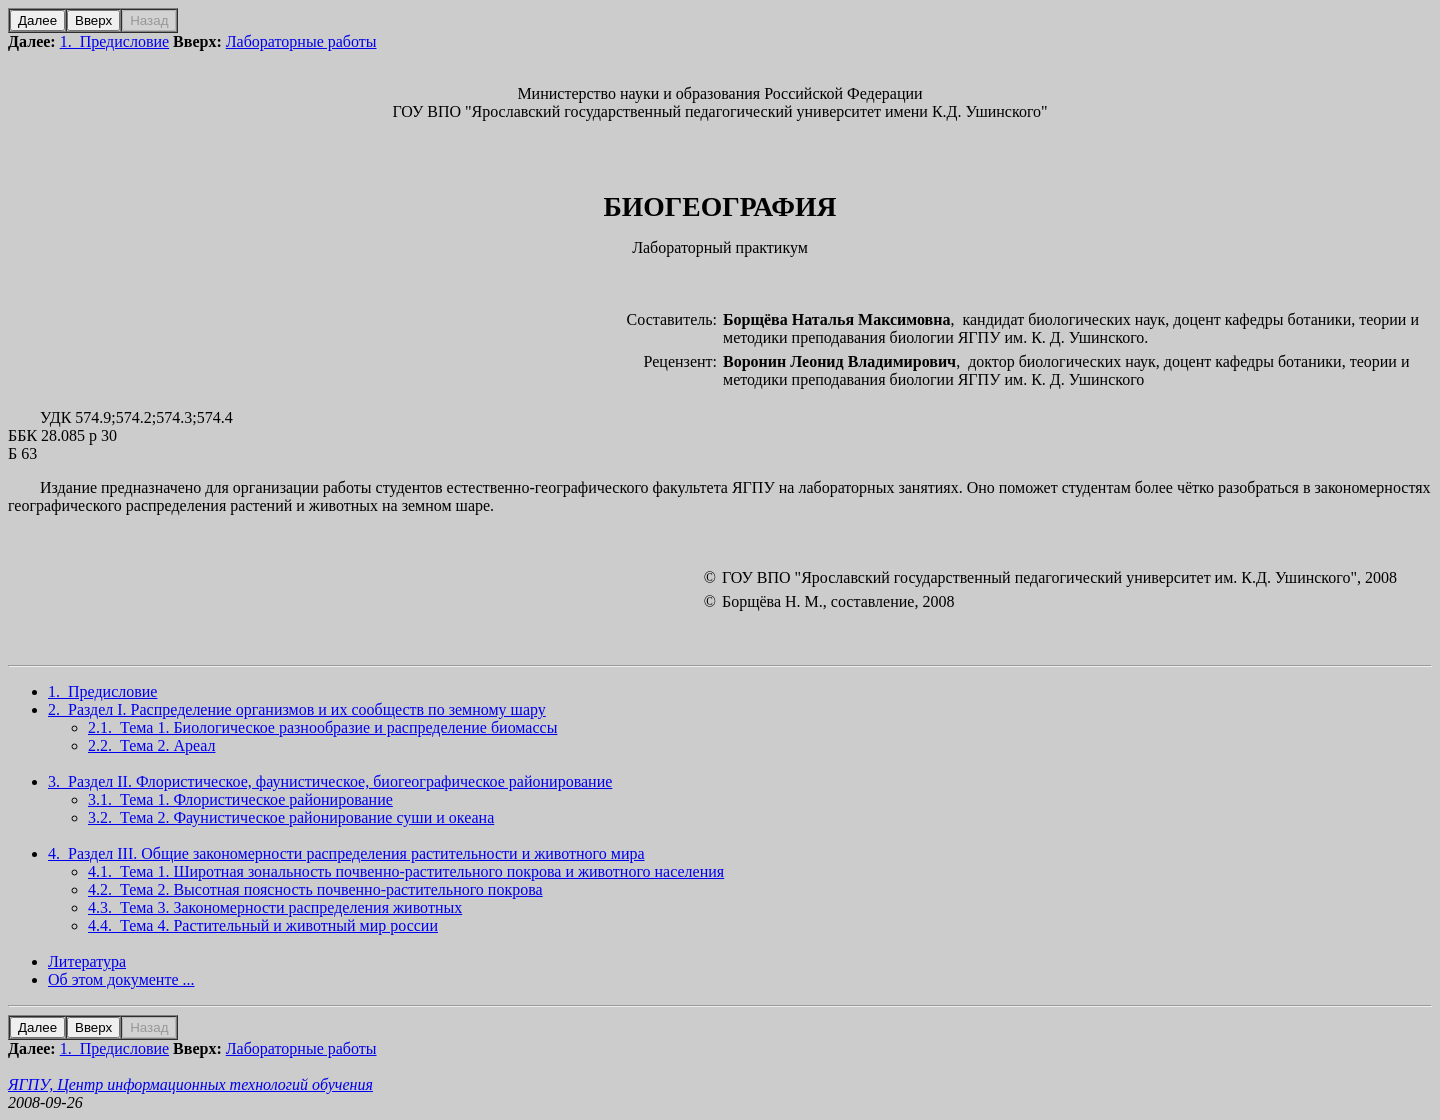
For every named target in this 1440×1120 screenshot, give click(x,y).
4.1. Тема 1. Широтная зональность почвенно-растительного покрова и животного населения (406, 871)
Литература (87, 961)
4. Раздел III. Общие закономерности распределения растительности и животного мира (346, 853)
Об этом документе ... (121, 979)
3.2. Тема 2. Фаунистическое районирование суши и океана (291, 817)
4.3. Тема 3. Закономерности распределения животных (275, 907)
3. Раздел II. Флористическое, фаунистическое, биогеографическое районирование (330, 781)
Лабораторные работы (301, 41)
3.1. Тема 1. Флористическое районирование (240, 799)
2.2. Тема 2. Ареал (151, 745)
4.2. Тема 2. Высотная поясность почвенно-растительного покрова (315, 889)
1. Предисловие (114, 41)
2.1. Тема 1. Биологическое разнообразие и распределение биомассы (322, 727)
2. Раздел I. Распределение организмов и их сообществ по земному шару (297, 709)
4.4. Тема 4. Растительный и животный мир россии (263, 925)
